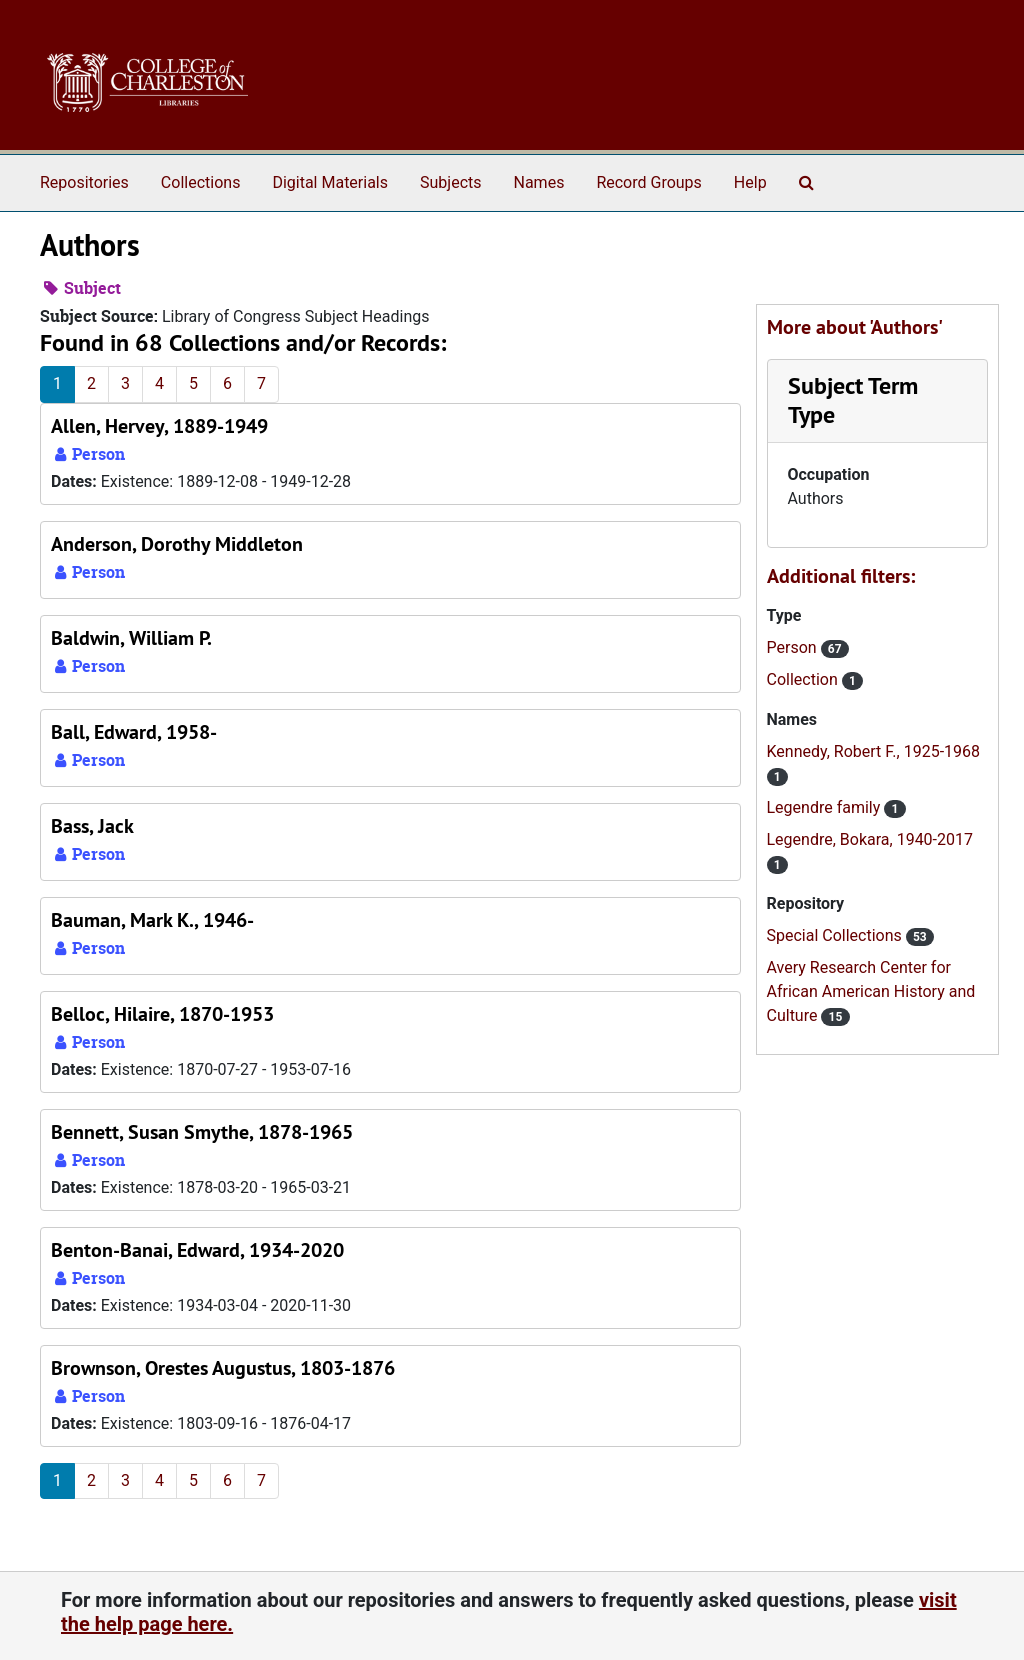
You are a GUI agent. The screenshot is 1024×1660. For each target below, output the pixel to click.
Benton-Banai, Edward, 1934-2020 (197, 1250)
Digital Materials (330, 182)
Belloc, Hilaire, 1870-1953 (162, 1014)
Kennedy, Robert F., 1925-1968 (874, 751)
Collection (804, 679)
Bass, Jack (92, 826)
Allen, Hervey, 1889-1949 (159, 426)
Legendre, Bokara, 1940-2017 (870, 839)
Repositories (84, 182)
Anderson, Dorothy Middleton (177, 544)
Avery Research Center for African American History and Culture (871, 991)
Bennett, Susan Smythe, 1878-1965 (202, 1132)
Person (794, 647)
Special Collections (836, 935)
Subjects (450, 182)
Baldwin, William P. (131, 638)
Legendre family (826, 807)
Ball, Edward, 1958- (134, 732)
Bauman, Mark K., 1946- (152, 920)
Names (539, 182)
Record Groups (648, 182)
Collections (201, 182)
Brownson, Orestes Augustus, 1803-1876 (223, 1368)
